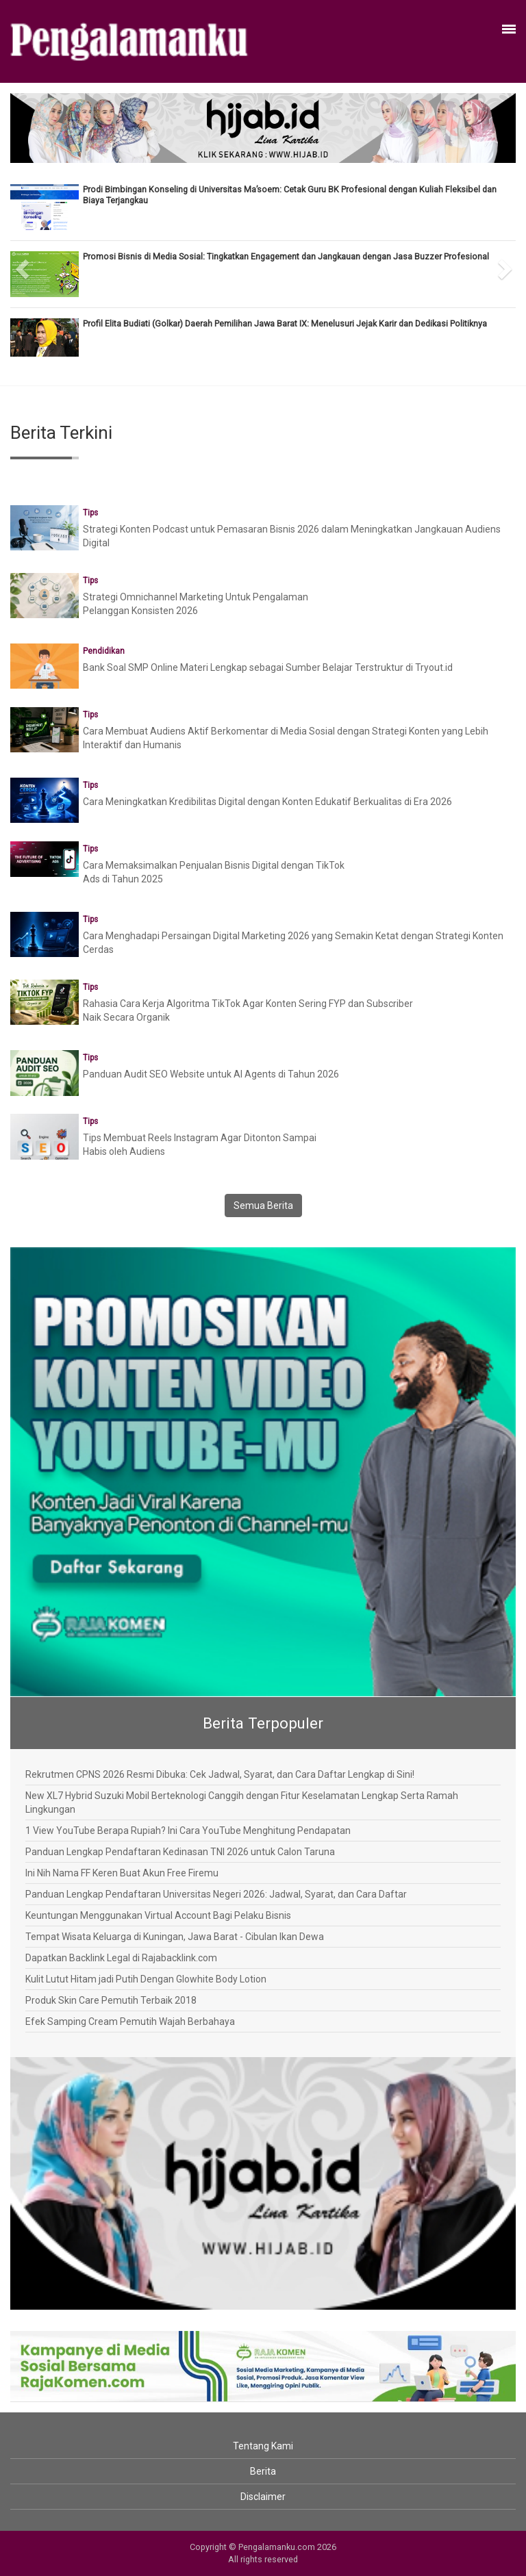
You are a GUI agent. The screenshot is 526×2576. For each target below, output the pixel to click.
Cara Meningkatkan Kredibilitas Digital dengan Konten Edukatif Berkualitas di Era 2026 (267, 801)
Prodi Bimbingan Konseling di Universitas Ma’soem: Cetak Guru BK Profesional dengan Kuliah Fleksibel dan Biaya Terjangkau (290, 194)
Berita (263, 2471)
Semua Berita (263, 1205)
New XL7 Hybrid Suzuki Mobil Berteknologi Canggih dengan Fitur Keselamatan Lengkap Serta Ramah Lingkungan (241, 1802)
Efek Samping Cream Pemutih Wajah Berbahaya (130, 2021)
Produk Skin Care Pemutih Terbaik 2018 (111, 2000)
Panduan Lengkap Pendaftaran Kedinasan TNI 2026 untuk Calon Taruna (180, 1851)
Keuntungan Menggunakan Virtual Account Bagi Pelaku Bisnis (158, 1915)
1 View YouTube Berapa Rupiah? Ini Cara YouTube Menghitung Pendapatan (188, 1830)
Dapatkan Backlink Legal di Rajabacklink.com (121, 1957)
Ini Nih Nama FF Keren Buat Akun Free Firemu (121, 1872)
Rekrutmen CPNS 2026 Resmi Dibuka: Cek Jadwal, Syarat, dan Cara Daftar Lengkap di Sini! (219, 1774)
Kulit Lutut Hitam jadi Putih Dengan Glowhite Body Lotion (145, 1979)
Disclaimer (263, 2496)
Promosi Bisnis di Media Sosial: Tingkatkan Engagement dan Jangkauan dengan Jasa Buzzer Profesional (286, 256)
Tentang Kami (263, 2445)
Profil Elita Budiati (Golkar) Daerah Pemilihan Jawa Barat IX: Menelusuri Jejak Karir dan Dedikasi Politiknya (285, 323)
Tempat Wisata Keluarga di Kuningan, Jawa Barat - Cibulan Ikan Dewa (174, 1936)
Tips (90, 513)
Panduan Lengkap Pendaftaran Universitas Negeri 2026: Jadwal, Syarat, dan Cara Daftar (216, 1894)
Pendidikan (104, 651)
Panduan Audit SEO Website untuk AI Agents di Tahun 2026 (211, 1074)
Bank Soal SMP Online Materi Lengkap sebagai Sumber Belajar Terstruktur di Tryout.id (268, 667)
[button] (23, 264)
